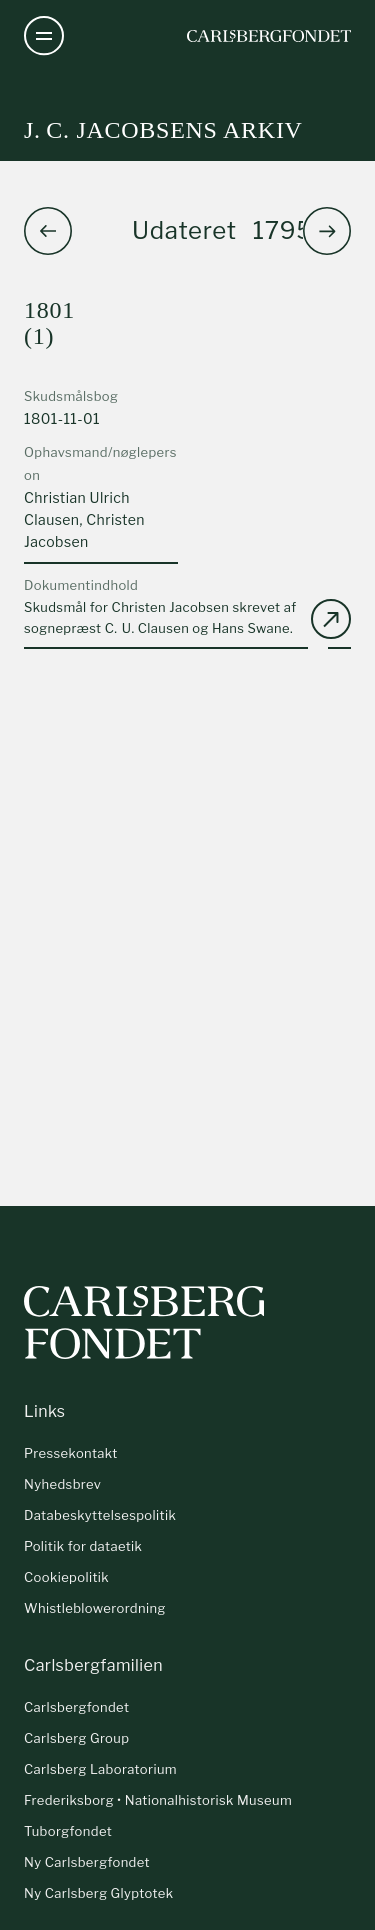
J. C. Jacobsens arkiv (163, 130)
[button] (327, 231)
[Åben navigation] (44, 36)
